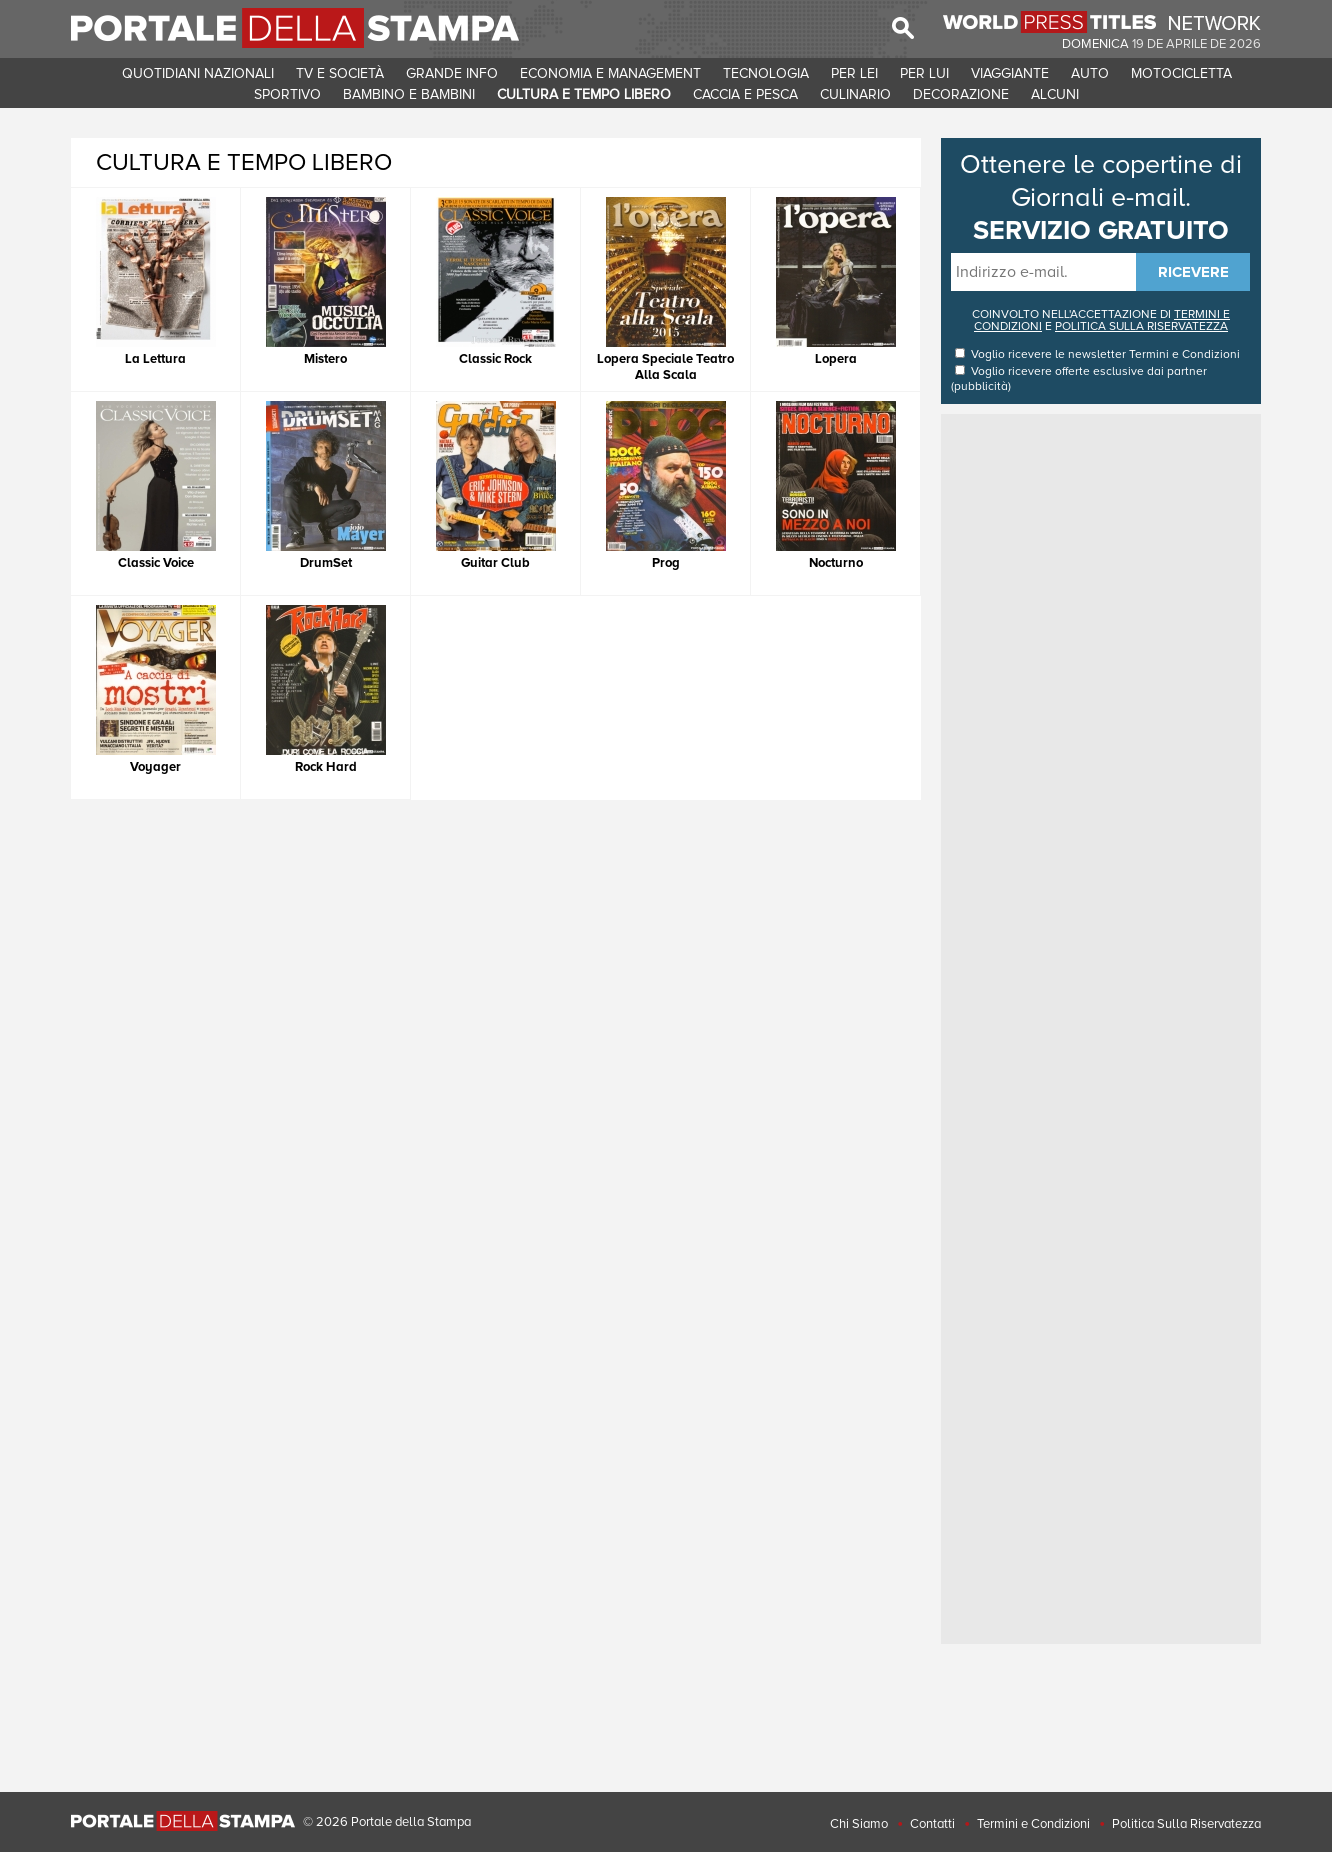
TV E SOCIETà (340, 73)
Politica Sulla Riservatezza (1186, 1824)
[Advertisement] (1101, 719)
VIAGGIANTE (1010, 73)
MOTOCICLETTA (1181, 73)
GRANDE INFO (452, 73)
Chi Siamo (859, 1824)
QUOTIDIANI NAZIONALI (198, 73)
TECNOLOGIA (766, 73)
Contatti (932, 1824)
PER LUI (924, 73)
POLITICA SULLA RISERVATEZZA (1141, 326)
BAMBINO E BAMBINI (409, 94)
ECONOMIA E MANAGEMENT (610, 73)
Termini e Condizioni (1184, 354)
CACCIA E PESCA (745, 94)
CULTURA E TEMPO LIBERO (584, 94)
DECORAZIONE (961, 94)
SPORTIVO (287, 94)
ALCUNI (1055, 94)
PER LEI (854, 73)
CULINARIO (855, 94)
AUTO (1090, 73)
